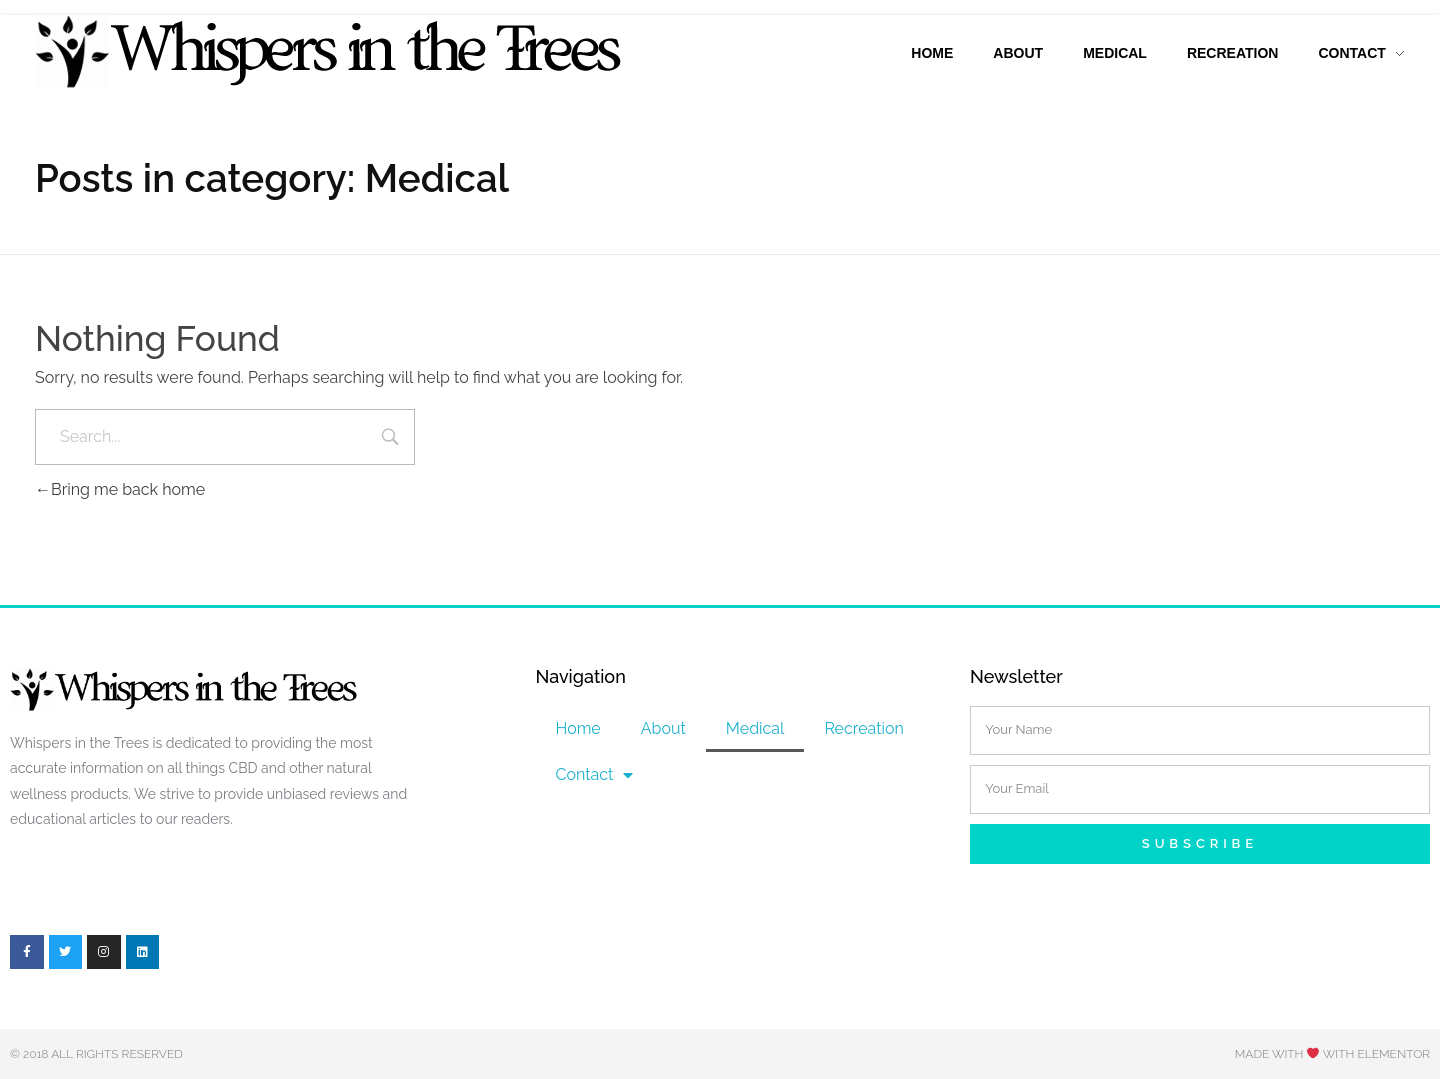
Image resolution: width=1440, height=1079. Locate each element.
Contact (594, 775)
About (663, 728)
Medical (755, 728)
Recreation (863, 728)
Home (577, 728)
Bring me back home (120, 489)
